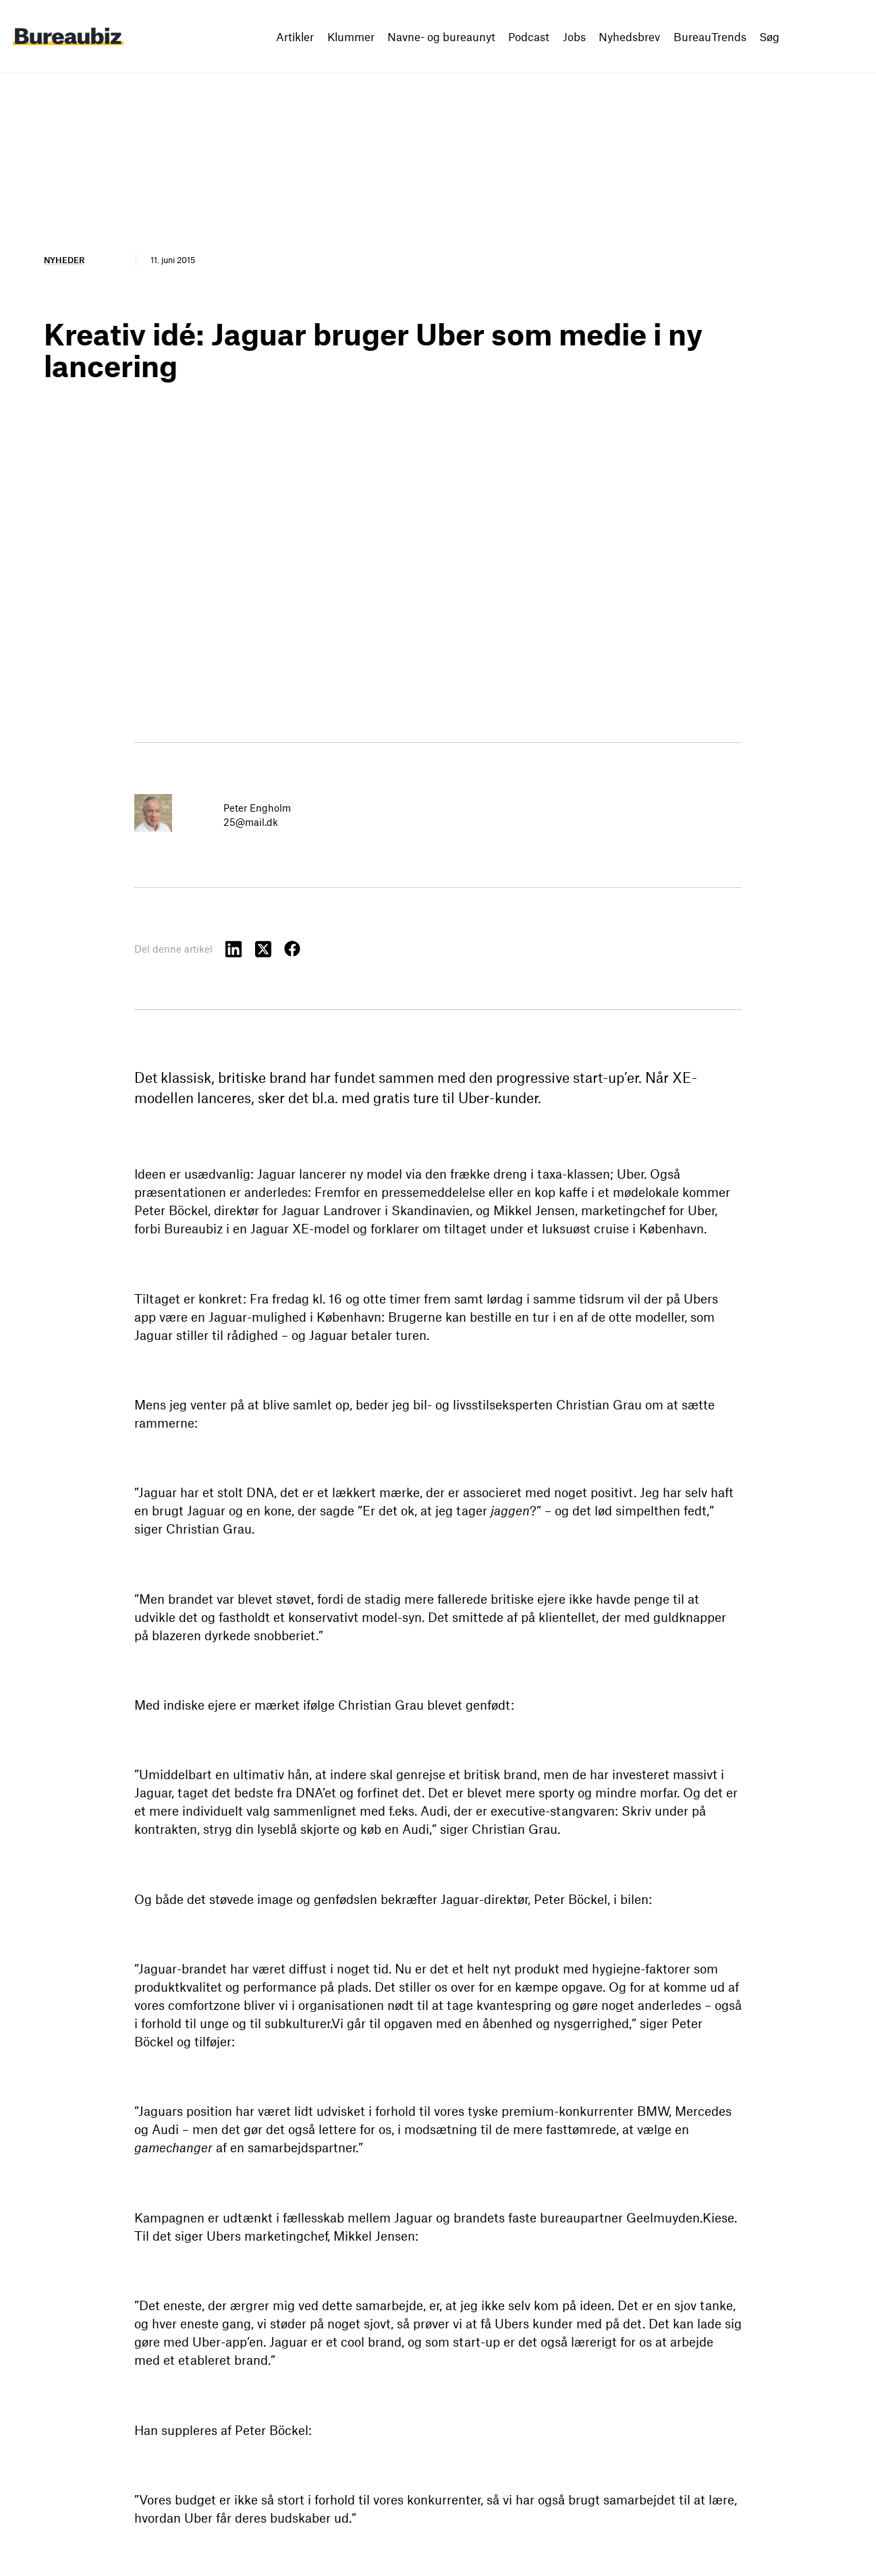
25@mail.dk (250, 822)
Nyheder (64, 259)
